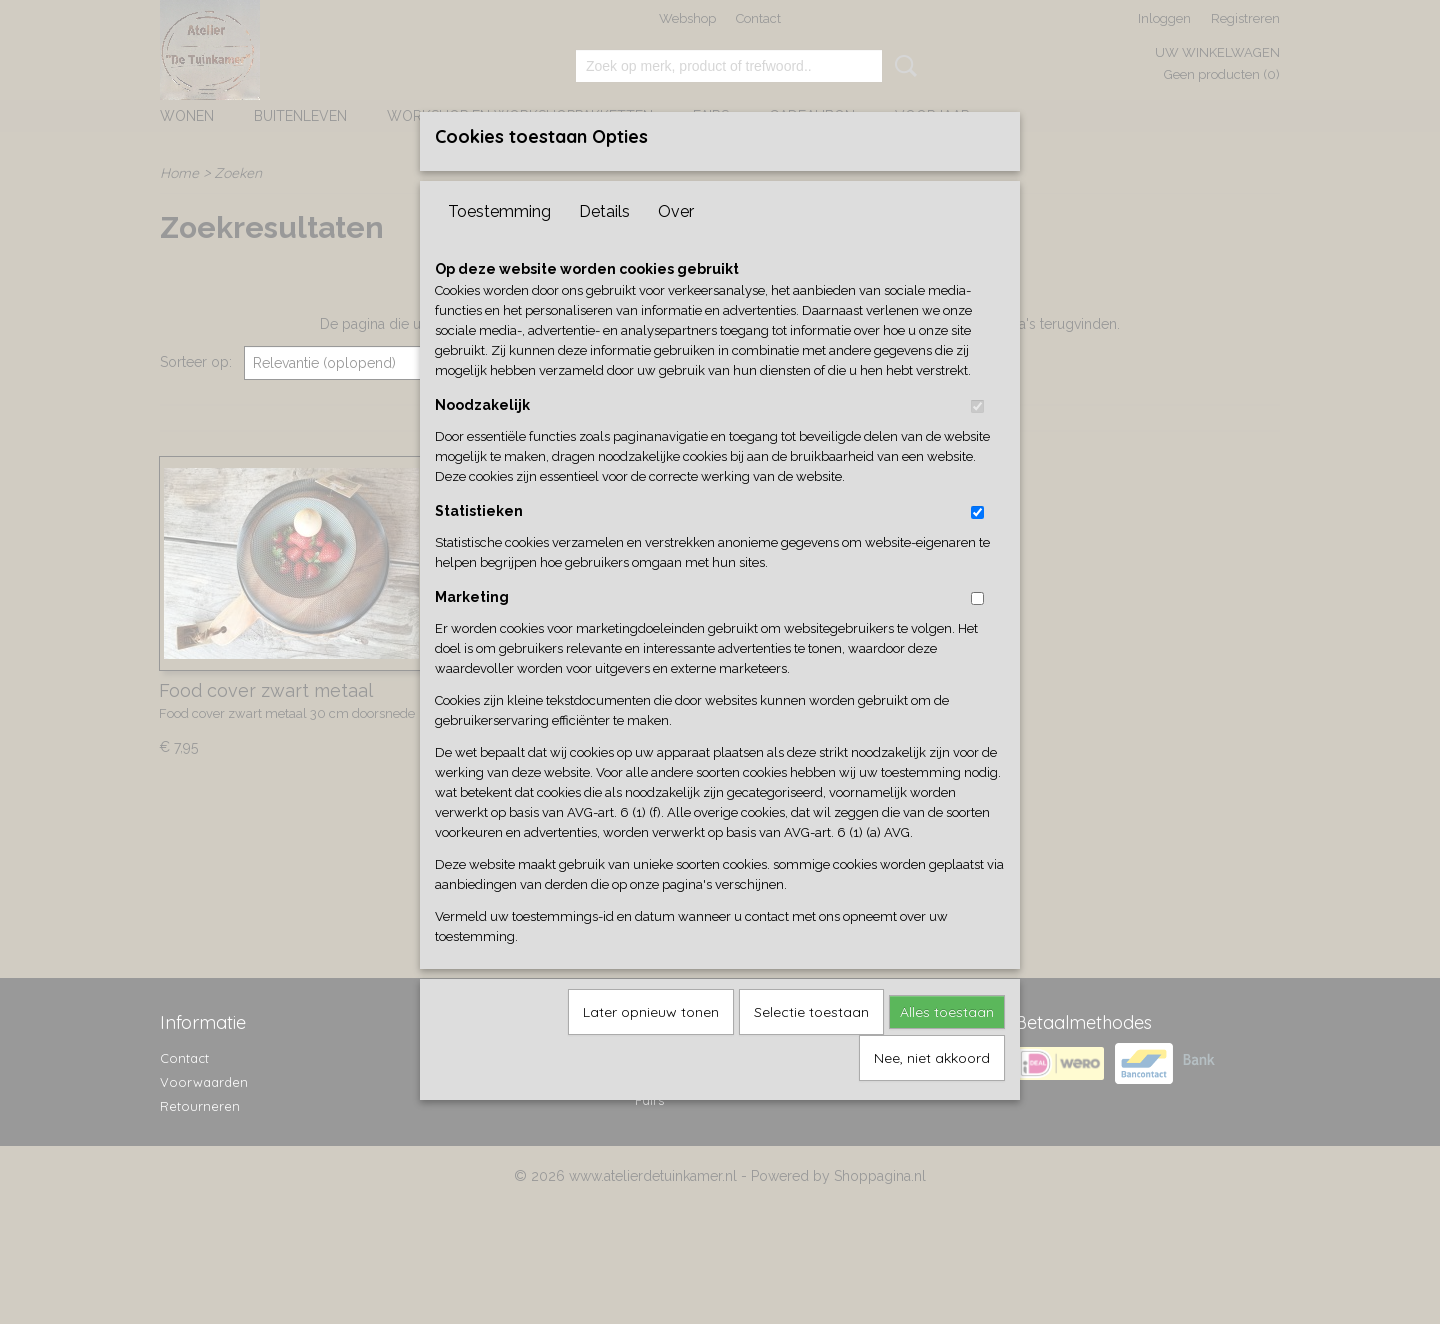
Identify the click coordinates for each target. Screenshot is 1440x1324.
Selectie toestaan (811, 1045)
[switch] (977, 439)
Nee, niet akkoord (932, 1091)
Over (676, 244)
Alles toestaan (947, 1045)
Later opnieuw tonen (651, 1045)
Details (604, 244)
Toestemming (499, 244)
